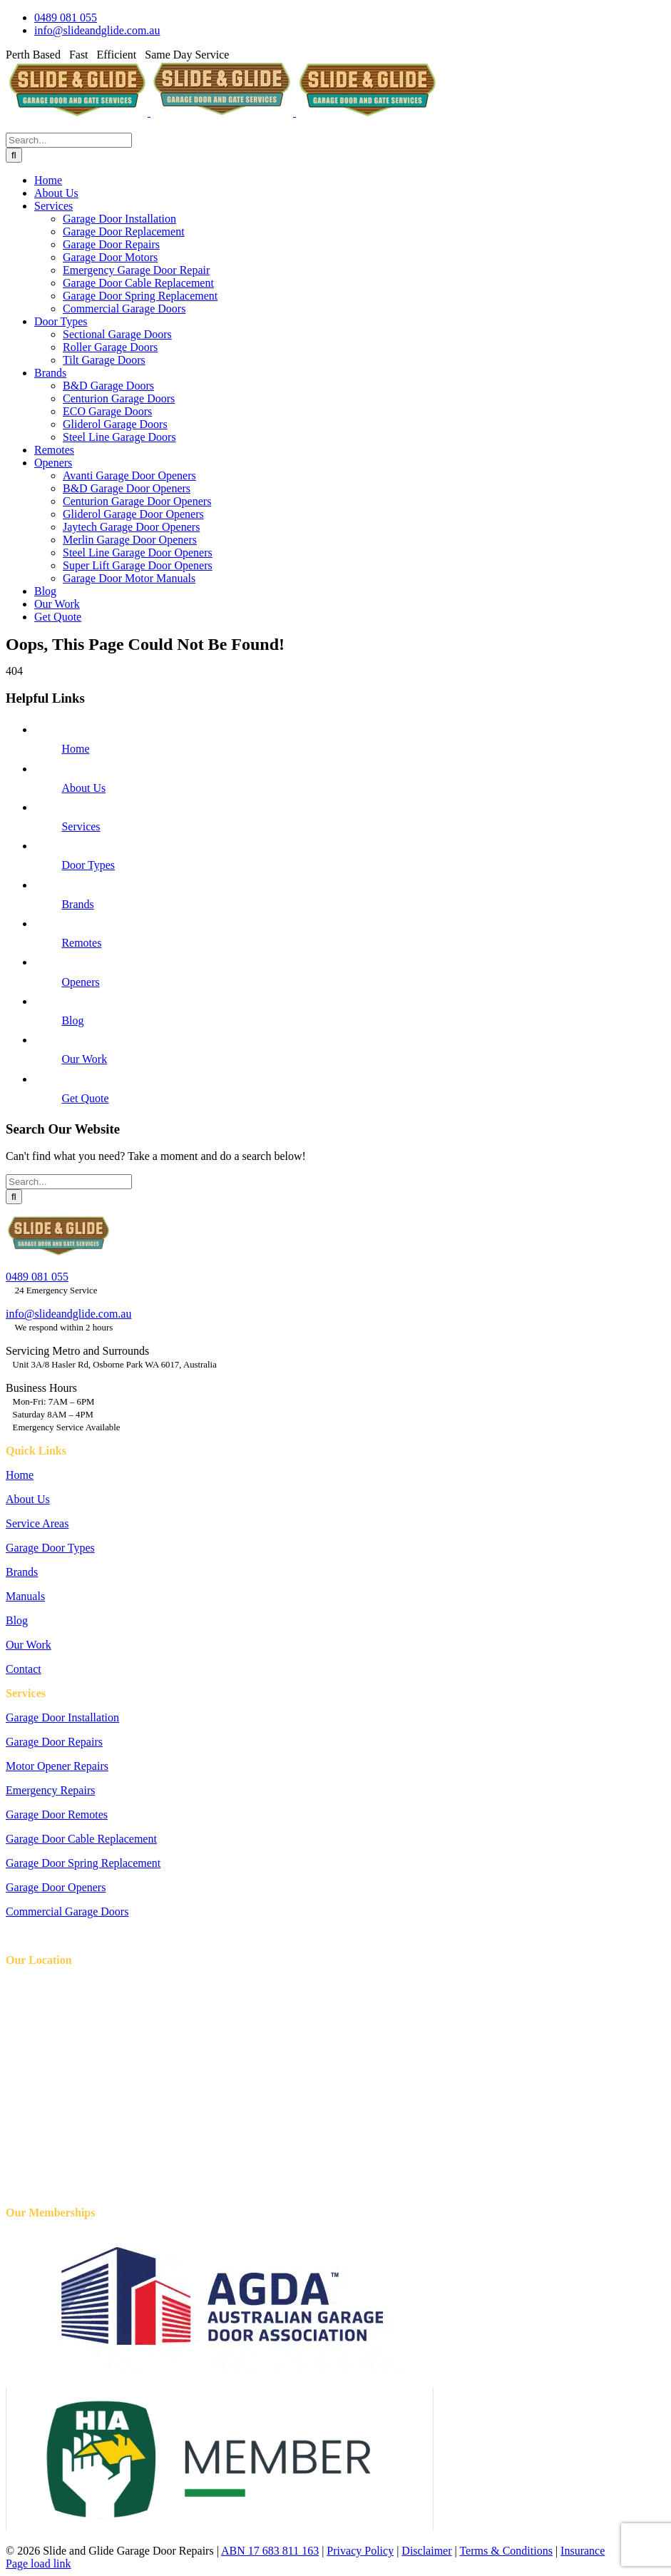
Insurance (582, 2551)
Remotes (81, 943)
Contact (23, 1669)
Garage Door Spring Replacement (83, 1863)
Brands (77, 904)
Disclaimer (426, 2551)
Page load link (38, 2563)
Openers (80, 982)
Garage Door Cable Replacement (81, 1839)
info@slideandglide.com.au (68, 1314)
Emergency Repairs (50, 1790)
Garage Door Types (50, 1548)
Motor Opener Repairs (57, 1766)
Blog (72, 1020)
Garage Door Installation (62, 1717)
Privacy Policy (360, 2551)
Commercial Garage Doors (67, 1911)
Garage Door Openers (56, 1887)
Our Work (84, 1059)
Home (75, 749)
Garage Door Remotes (57, 1814)
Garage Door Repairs (54, 1742)
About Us (83, 788)
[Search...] (69, 140)
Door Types (88, 865)
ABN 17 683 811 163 (270, 2551)
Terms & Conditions (505, 2551)
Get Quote (84, 1098)
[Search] (14, 155)
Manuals (25, 1596)
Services (80, 826)
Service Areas (37, 1523)
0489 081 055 (37, 1277)
